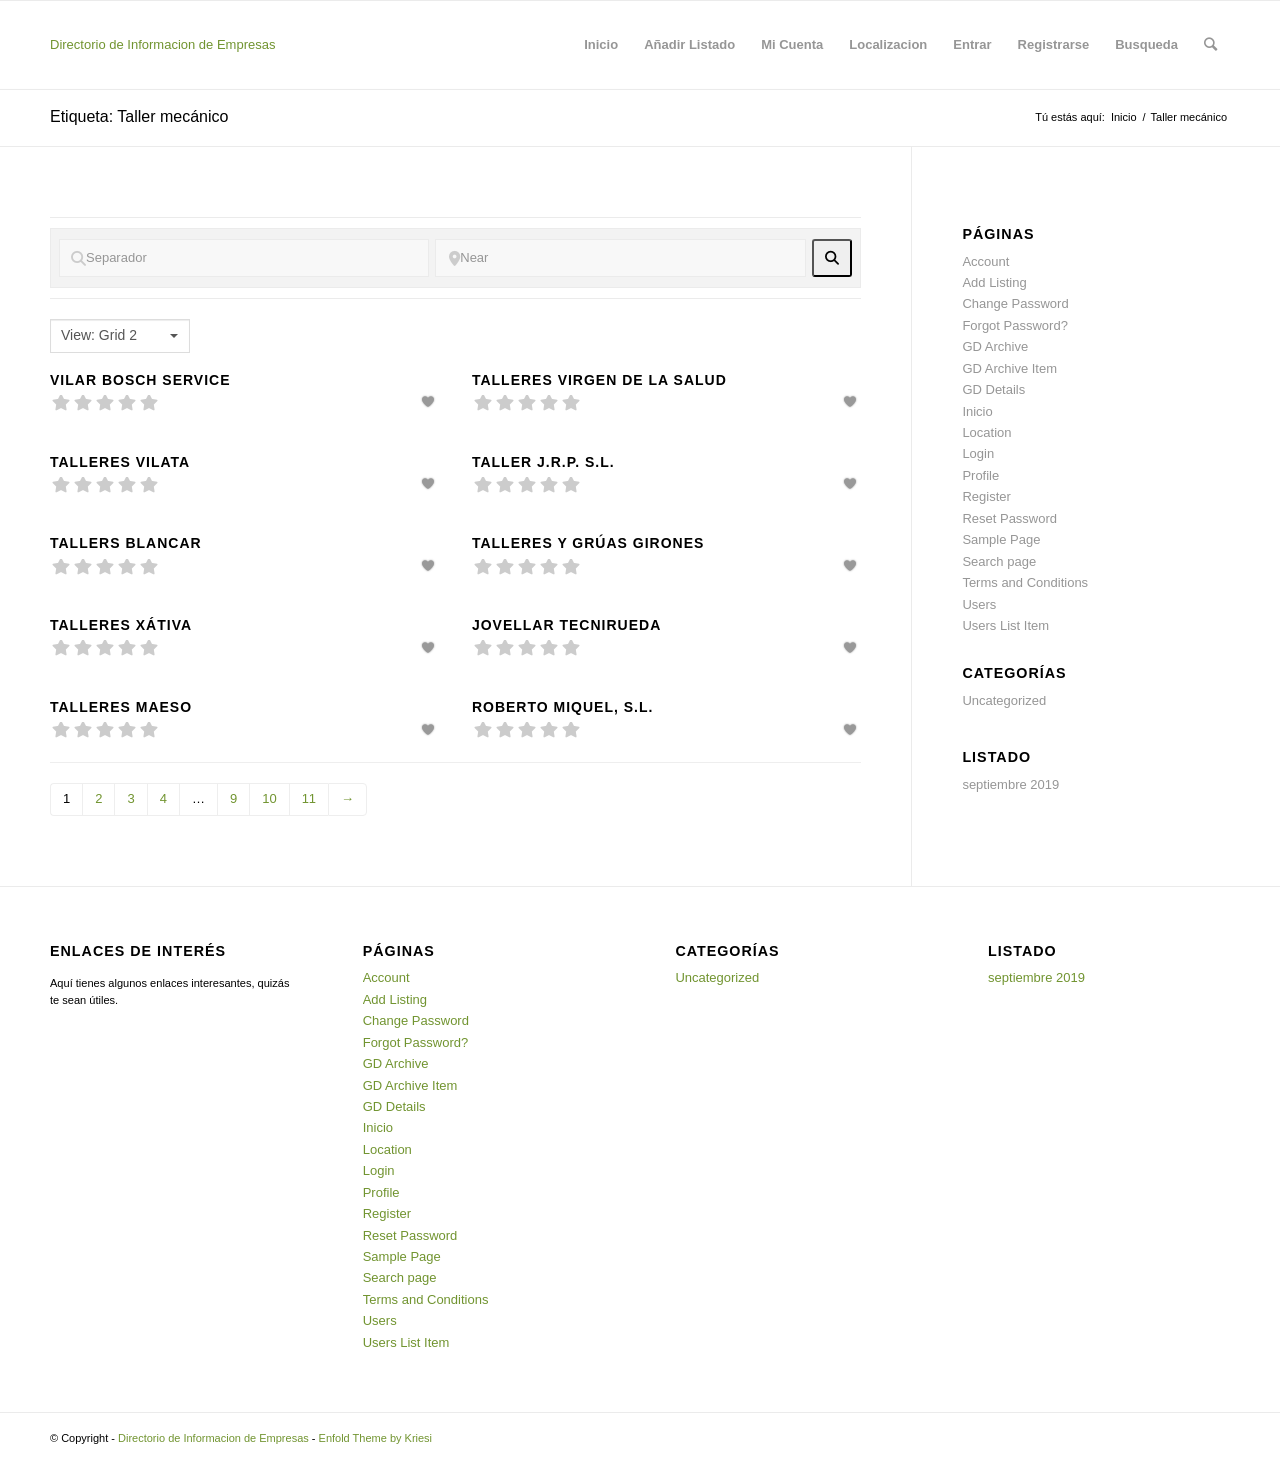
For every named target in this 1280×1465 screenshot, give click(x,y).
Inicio (1124, 117)
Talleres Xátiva (121, 625)
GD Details (993, 389)
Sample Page (1001, 539)
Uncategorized (1004, 700)
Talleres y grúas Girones (588, 543)
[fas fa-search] (832, 258)
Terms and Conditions (1025, 582)
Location (986, 432)
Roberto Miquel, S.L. (563, 707)
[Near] (620, 258)
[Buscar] (1210, 45)
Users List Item (1005, 625)
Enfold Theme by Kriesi (376, 1438)
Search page (999, 561)
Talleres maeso (121, 707)
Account (985, 261)
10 (269, 798)
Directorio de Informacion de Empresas (162, 44)
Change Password (1015, 303)
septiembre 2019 (1010, 784)
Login (978, 453)
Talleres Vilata (120, 462)
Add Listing (994, 282)
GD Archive (995, 346)
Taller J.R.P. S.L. (543, 462)
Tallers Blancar (126, 543)
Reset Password (1009, 518)
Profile (980, 475)
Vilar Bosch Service (140, 380)
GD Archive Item (1009, 368)
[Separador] (244, 258)
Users (979, 604)
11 (309, 798)
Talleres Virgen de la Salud (599, 380)
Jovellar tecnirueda (566, 625)
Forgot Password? (1015, 325)
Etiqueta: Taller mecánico (139, 116)
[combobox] (120, 336)
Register (986, 496)
